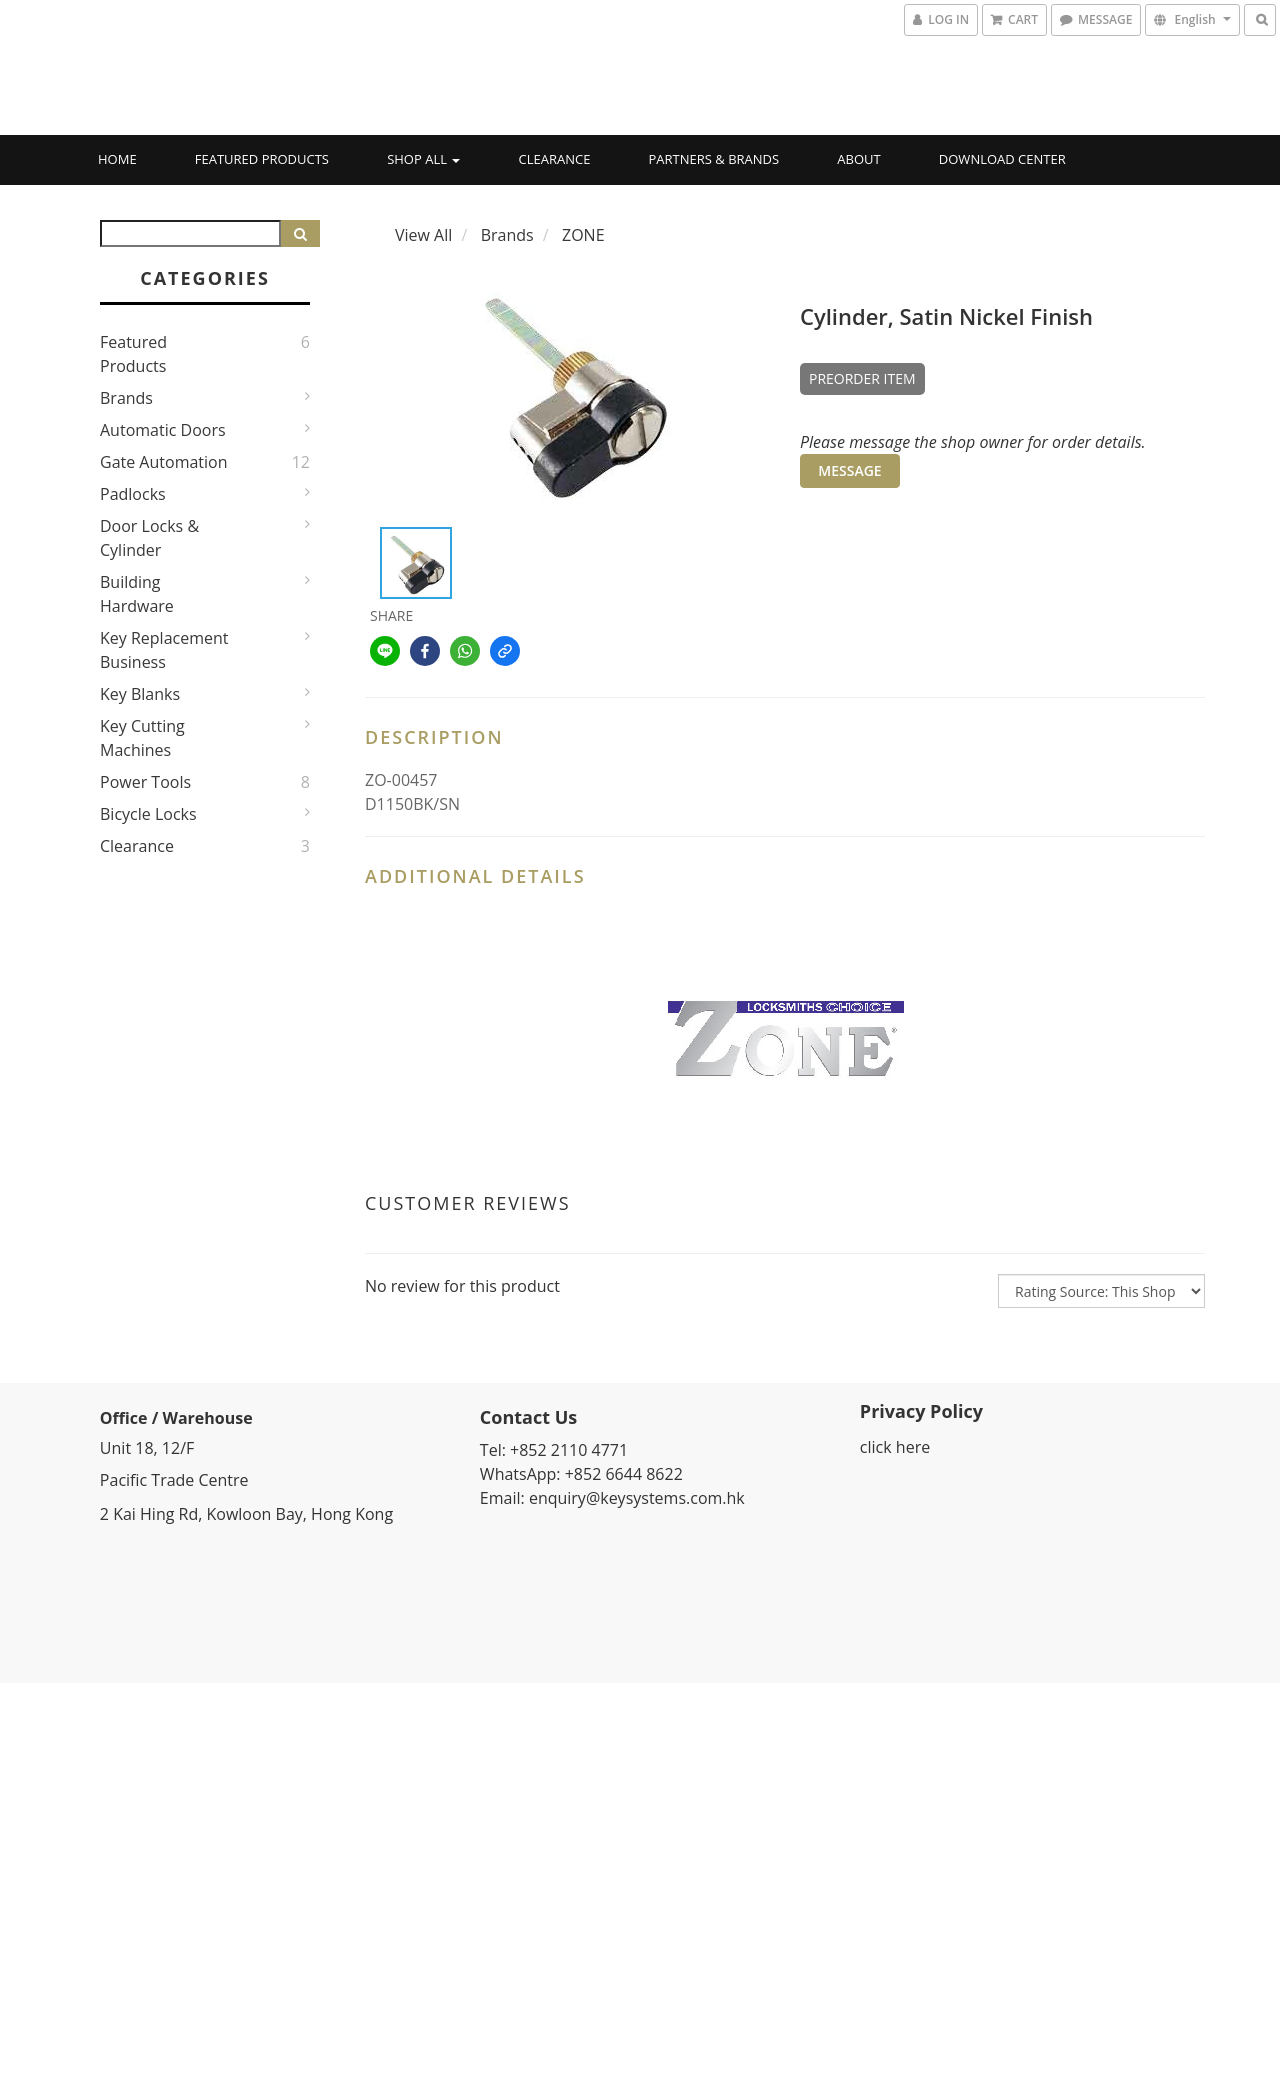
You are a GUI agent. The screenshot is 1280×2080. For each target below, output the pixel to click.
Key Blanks (140, 694)
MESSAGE (849, 470)
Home (117, 159)
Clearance (555, 159)
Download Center (1002, 159)
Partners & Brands (714, 159)
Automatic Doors (163, 430)
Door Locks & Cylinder (149, 538)
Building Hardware (137, 594)
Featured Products (262, 159)
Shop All (423, 159)
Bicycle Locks (148, 814)
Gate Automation (164, 462)
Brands (126, 398)
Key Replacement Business (164, 650)
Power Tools (145, 782)
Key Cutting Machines (142, 738)
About (858, 159)
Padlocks (133, 494)
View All (423, 235)
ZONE (583, 235)
